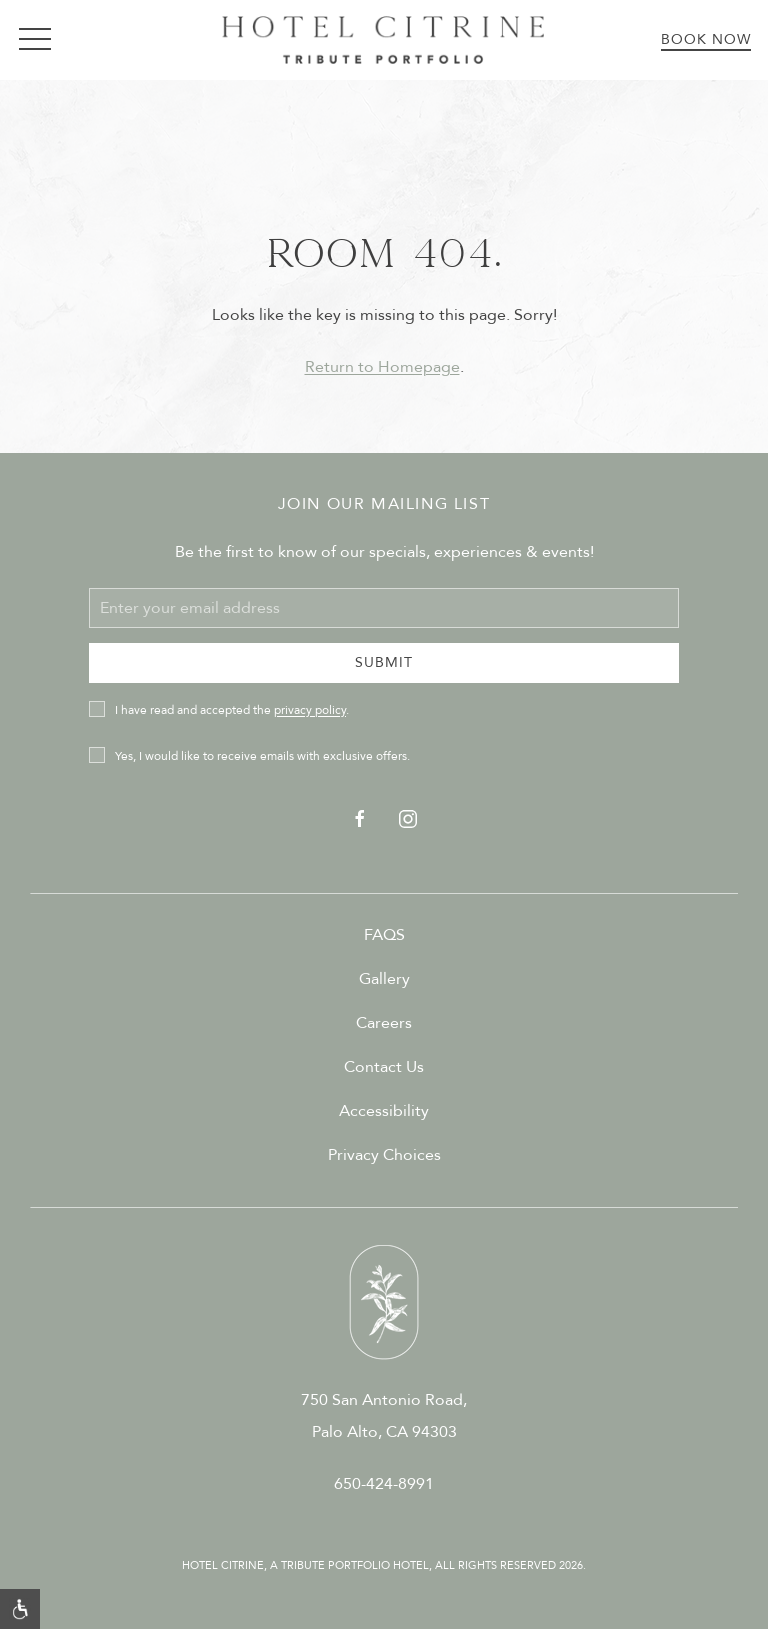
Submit (384, 662)
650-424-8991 (384, 1484)
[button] (35, 40)
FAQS (384, 935)
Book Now (706, 39)
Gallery (384, 979)
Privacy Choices (384, 1155)
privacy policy (310, 710)
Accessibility (384, 1111)
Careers (384, 1023)
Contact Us (384, 1067)
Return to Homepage (382, 367)
